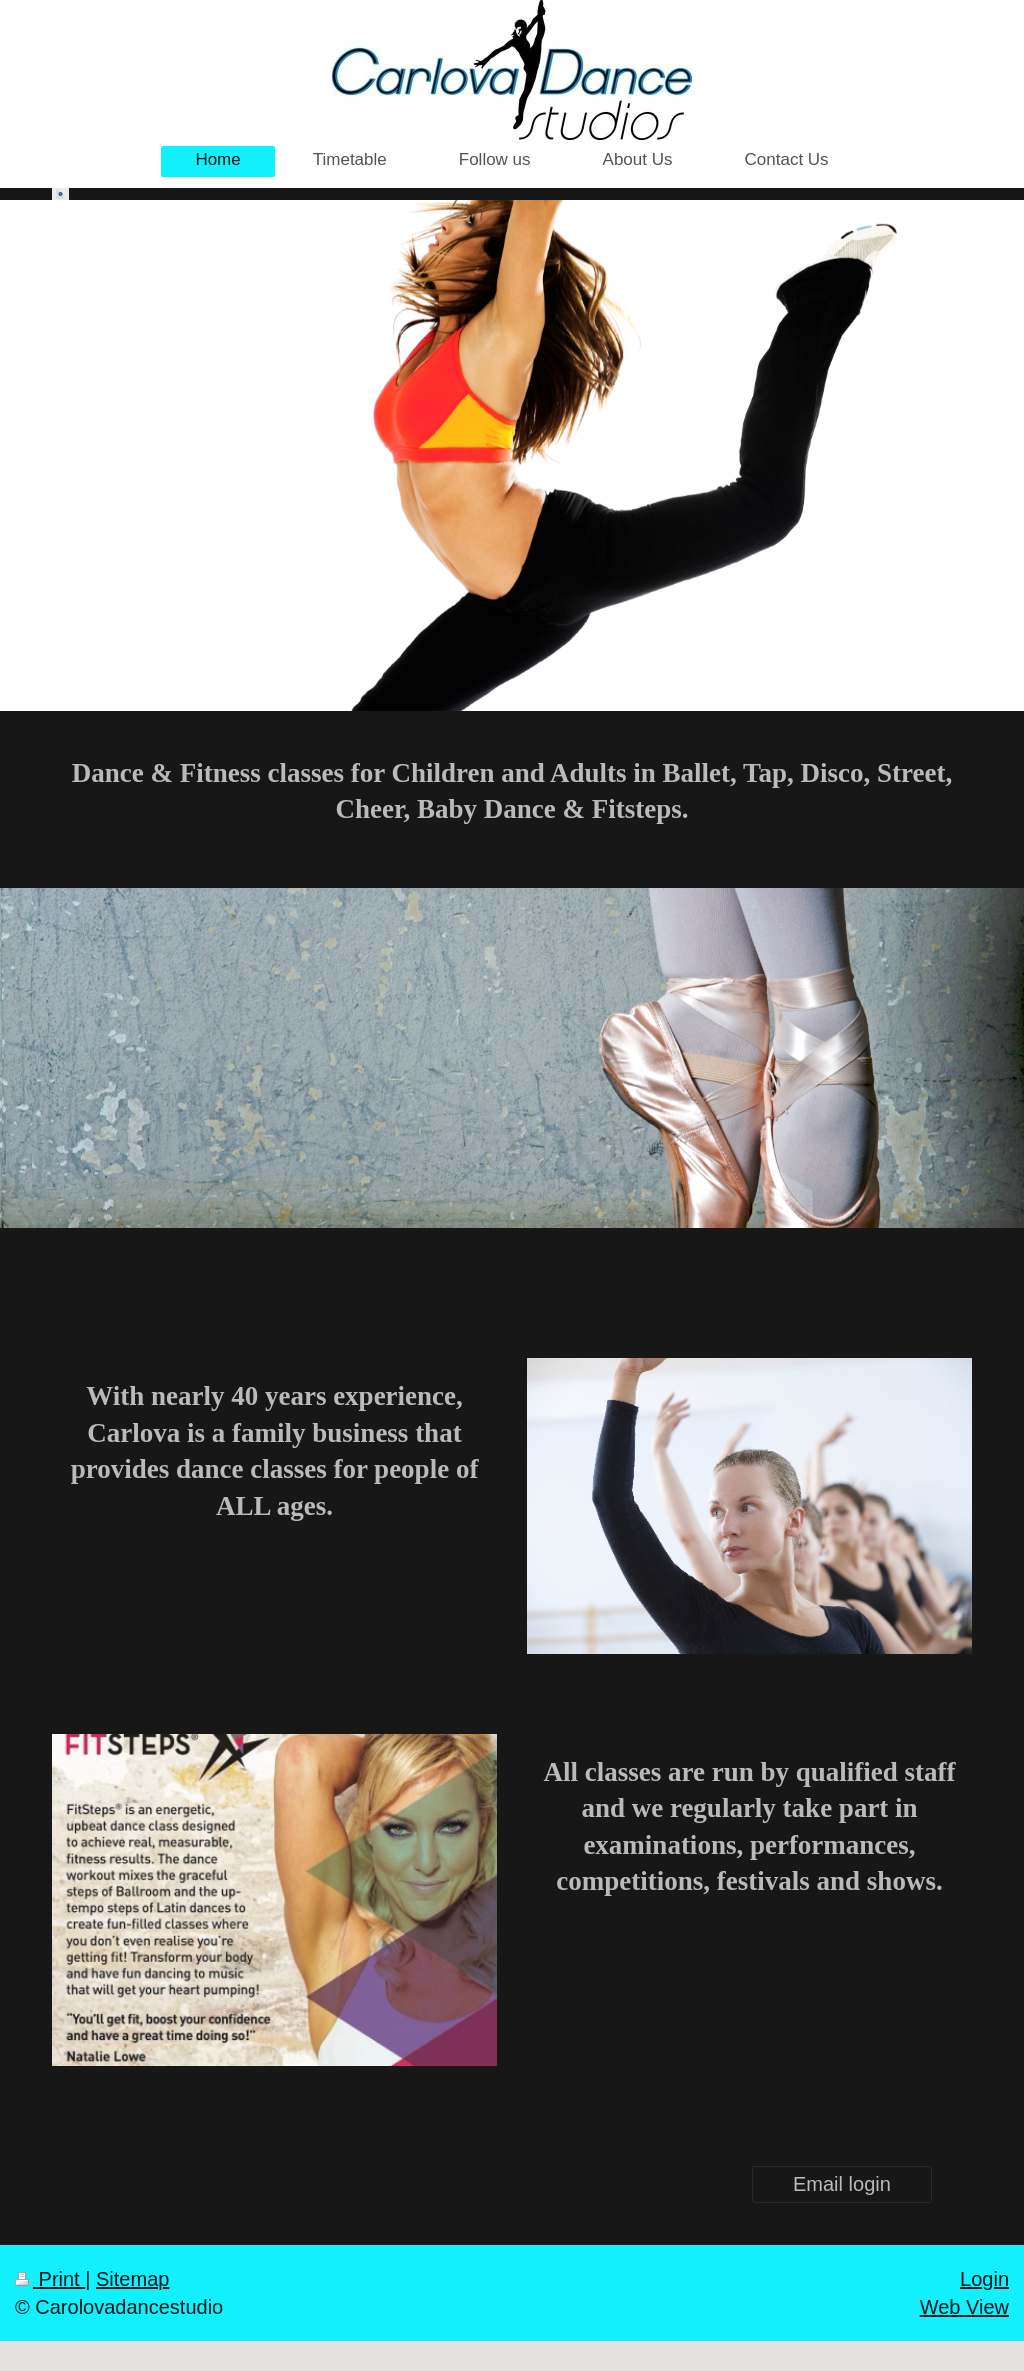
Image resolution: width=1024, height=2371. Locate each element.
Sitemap (132, 2279)
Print (50, 2279)
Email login (842, 2184)
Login (984, 2279)
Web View (964, 2307)
